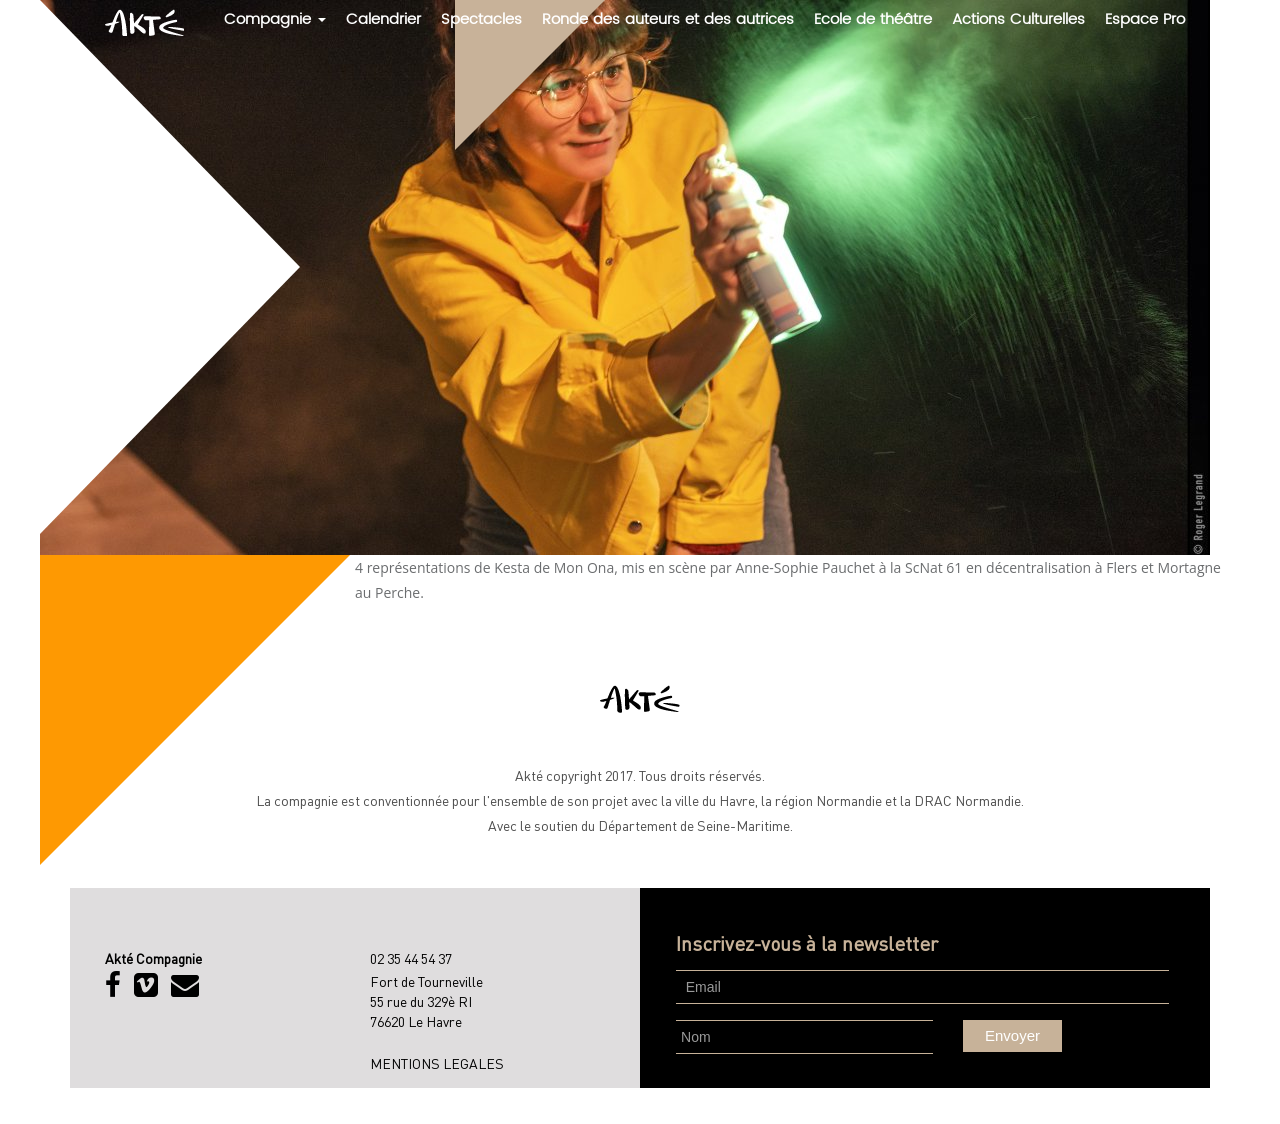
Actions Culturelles (1018, 19)
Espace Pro (1145, 19)
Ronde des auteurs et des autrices (668, 19)
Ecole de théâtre (873, 19)
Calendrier (383, 19)
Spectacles (481, 19)
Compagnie (275, 19)
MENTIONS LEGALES (437, 1063)
